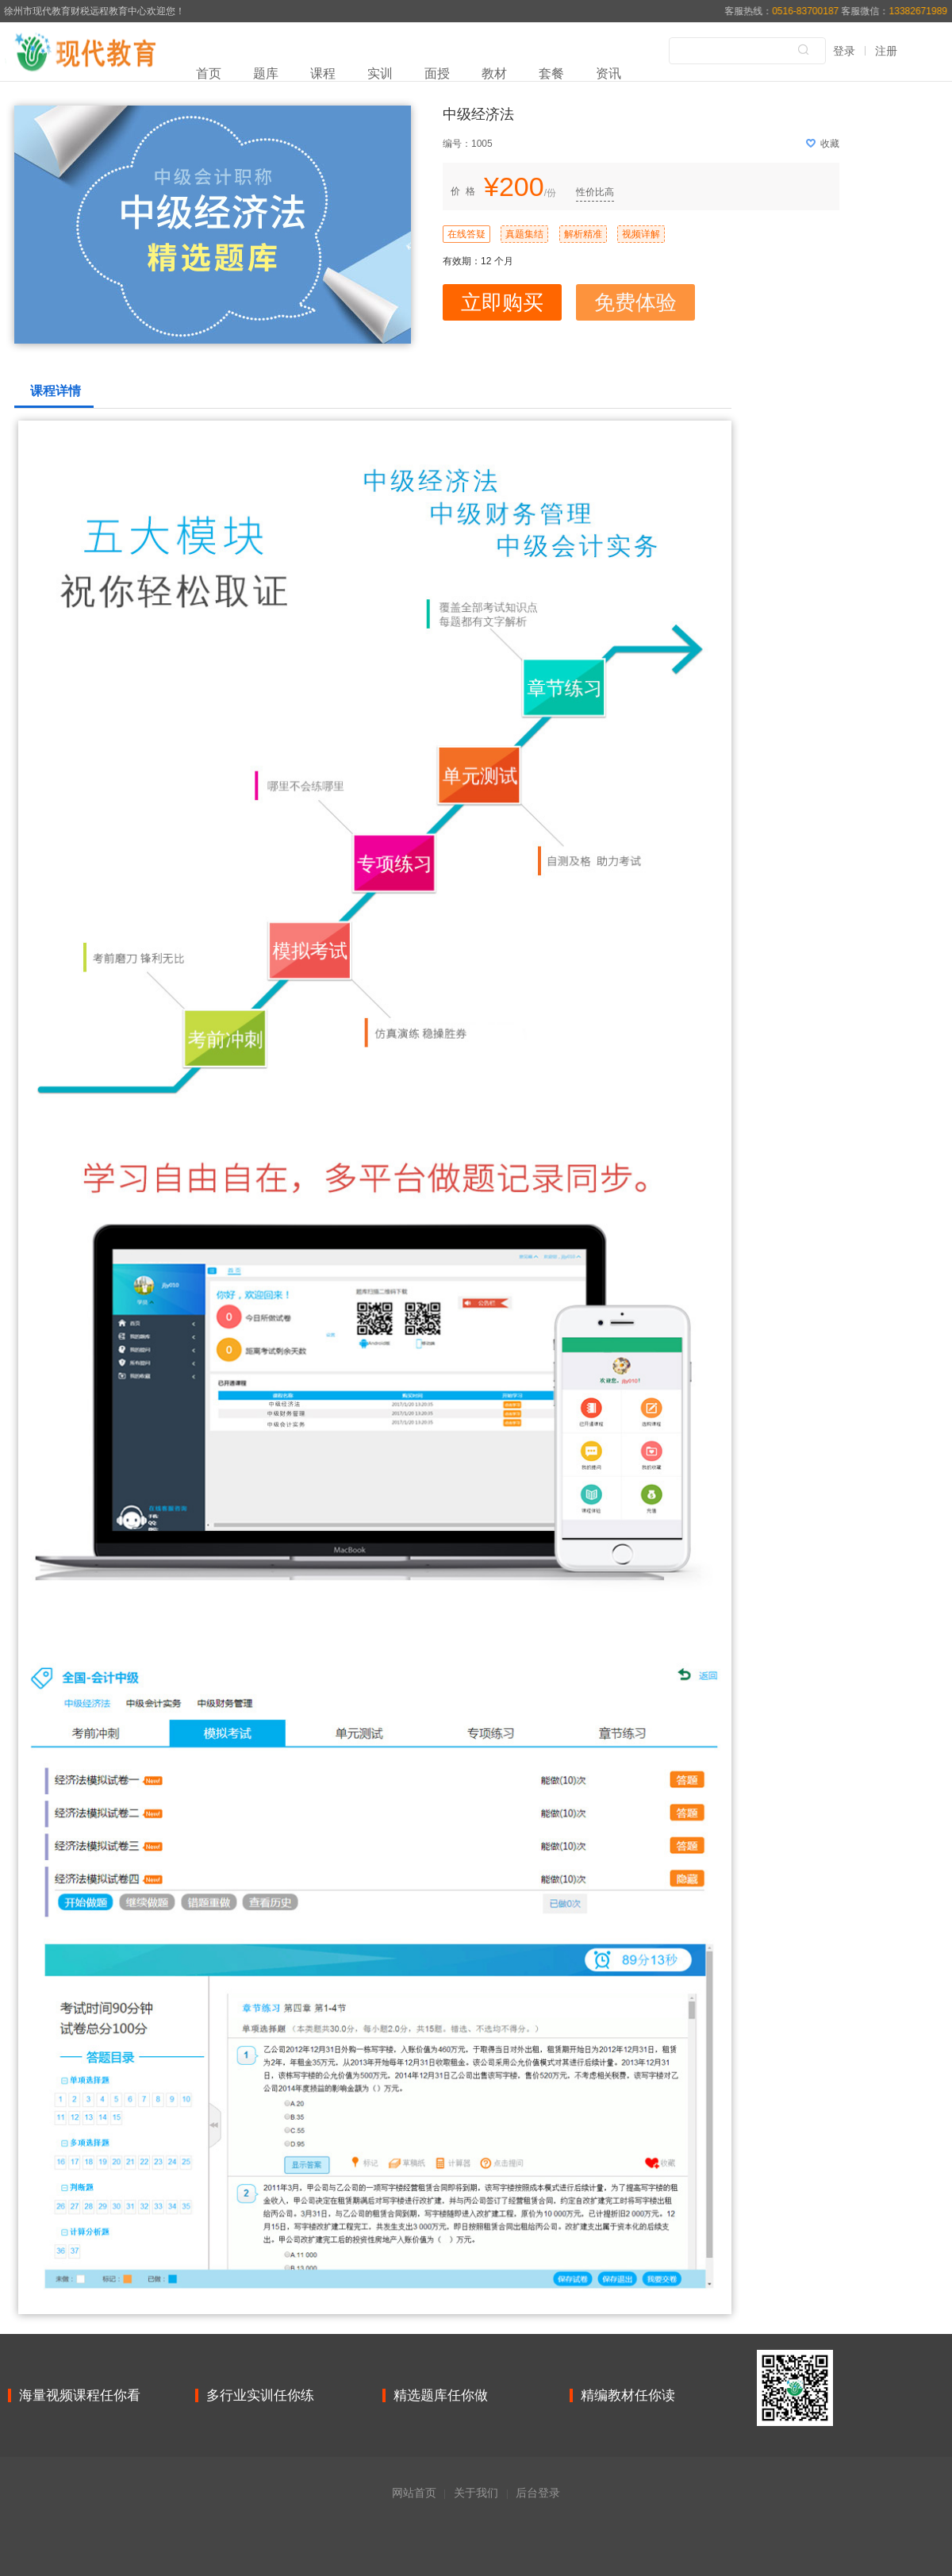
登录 (844, 50)
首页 (208, 73)
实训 (380, 73)
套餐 (551, 73)
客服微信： (894, 11)
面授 (437, 73)
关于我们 (476, 2492)
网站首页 (414, 2492)
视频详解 (641, 234)
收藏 (822, 143)
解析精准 (583, 234)
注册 (886, 50)
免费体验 (635, 302)
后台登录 (538, 2492)
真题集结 (524, 234)
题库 (265, 73)
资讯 (608, 73)
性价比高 (595, 192)
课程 (323, 73)
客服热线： (783, 11)
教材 (494, 73)
